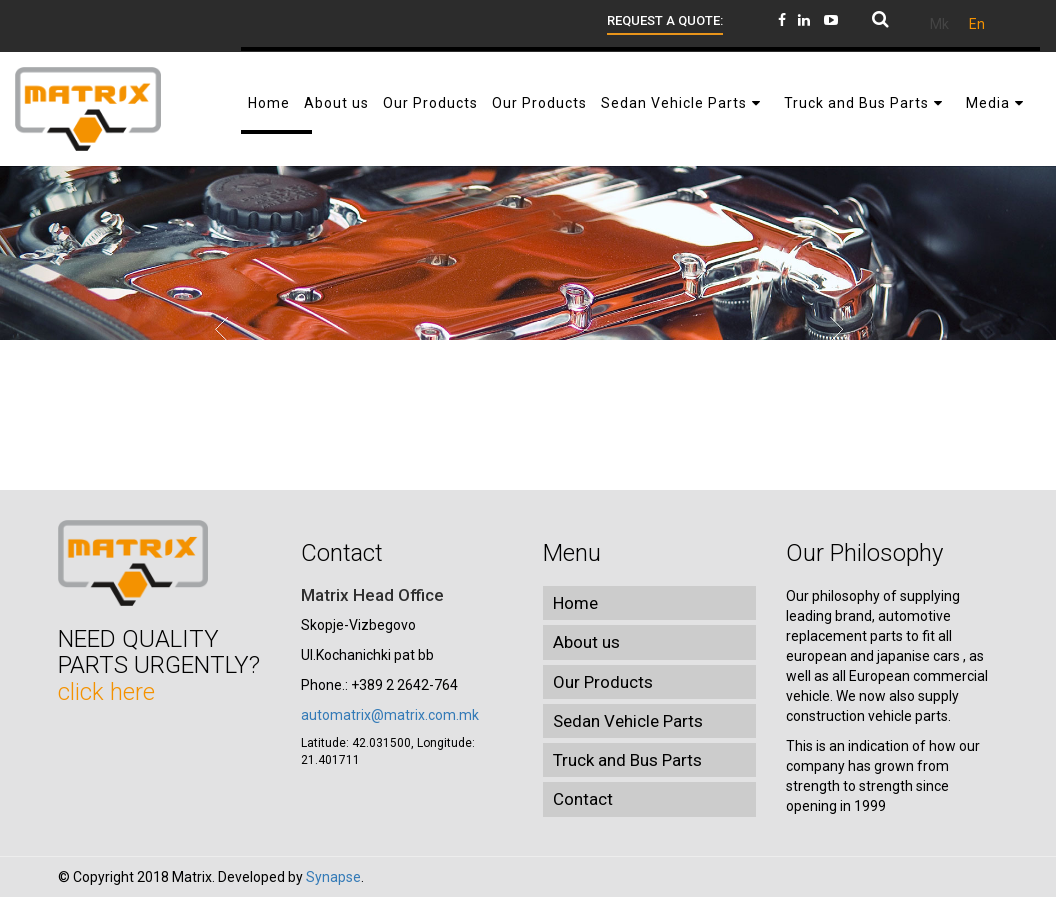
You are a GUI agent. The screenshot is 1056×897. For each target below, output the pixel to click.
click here (106, 692)
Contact (583, 799)
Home (575, 603)
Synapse (333, 877)
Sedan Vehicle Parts (628, 721)
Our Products (603, 682)
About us (586, 642)
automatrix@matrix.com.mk (390, 715)
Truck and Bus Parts (627, 760)
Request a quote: (665, 20)
